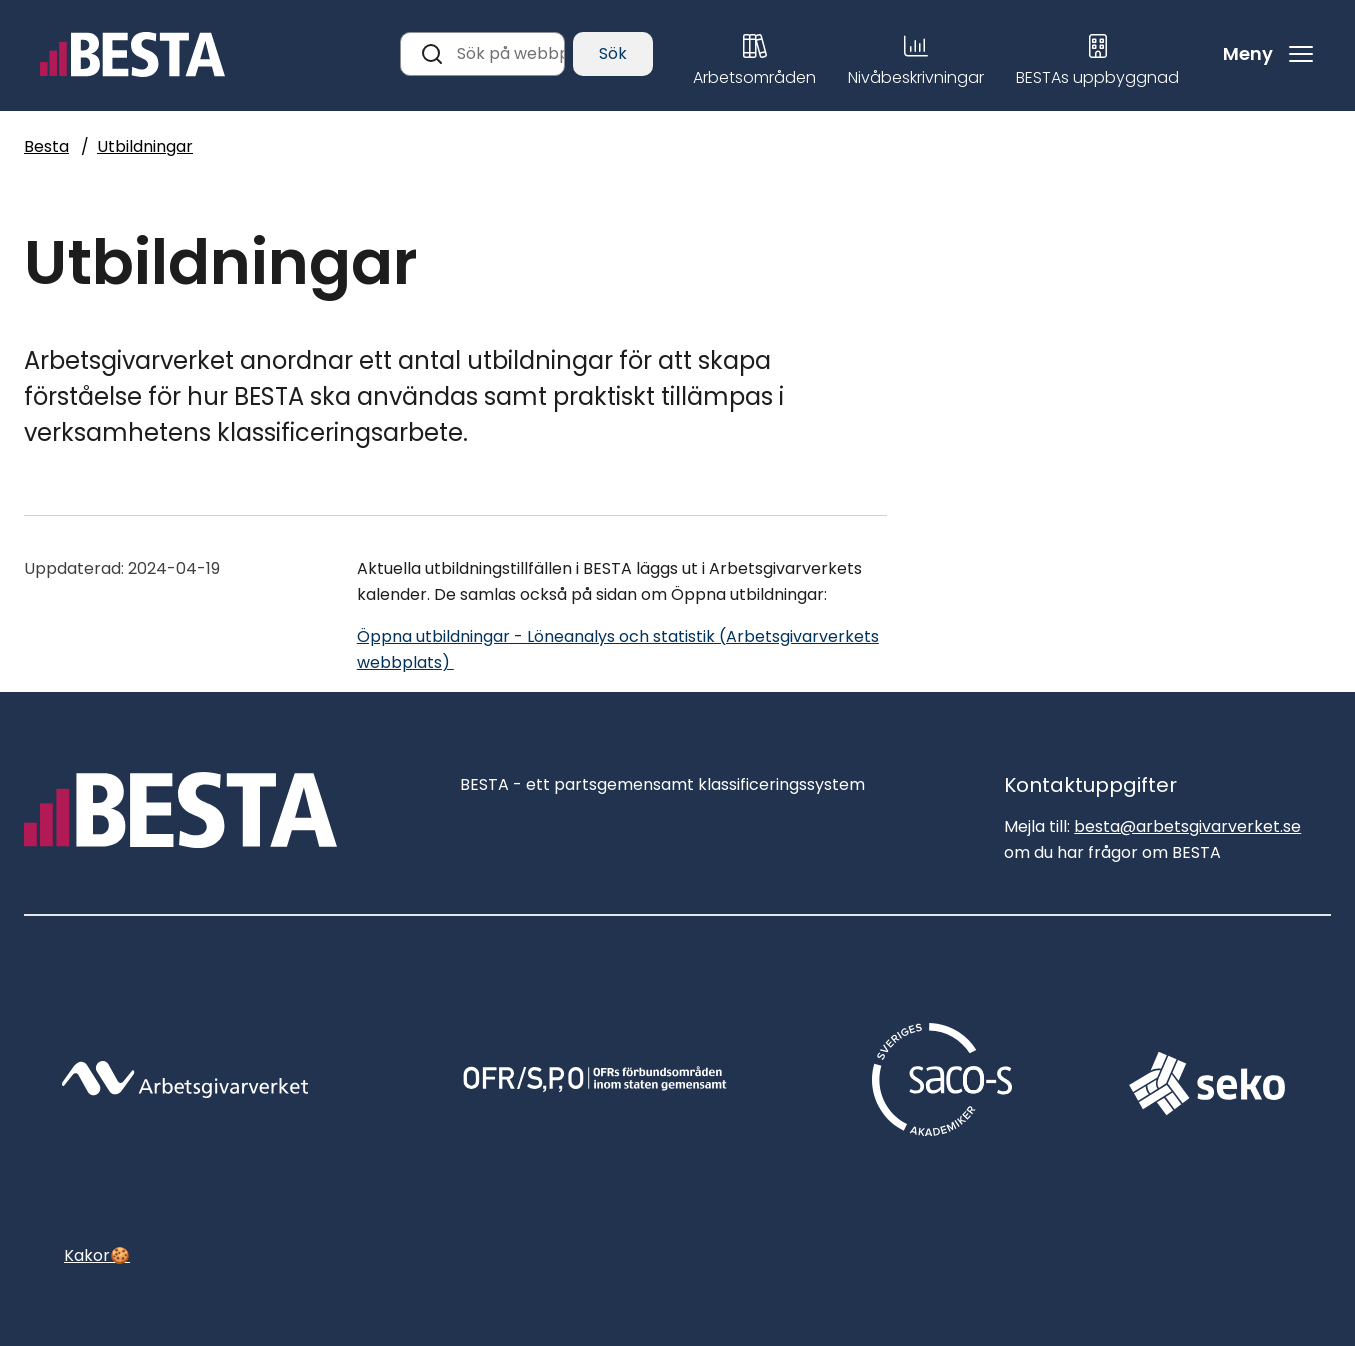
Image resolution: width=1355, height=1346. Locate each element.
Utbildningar (145, 146)
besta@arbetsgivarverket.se (1187, 826)
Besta (46, 146)
